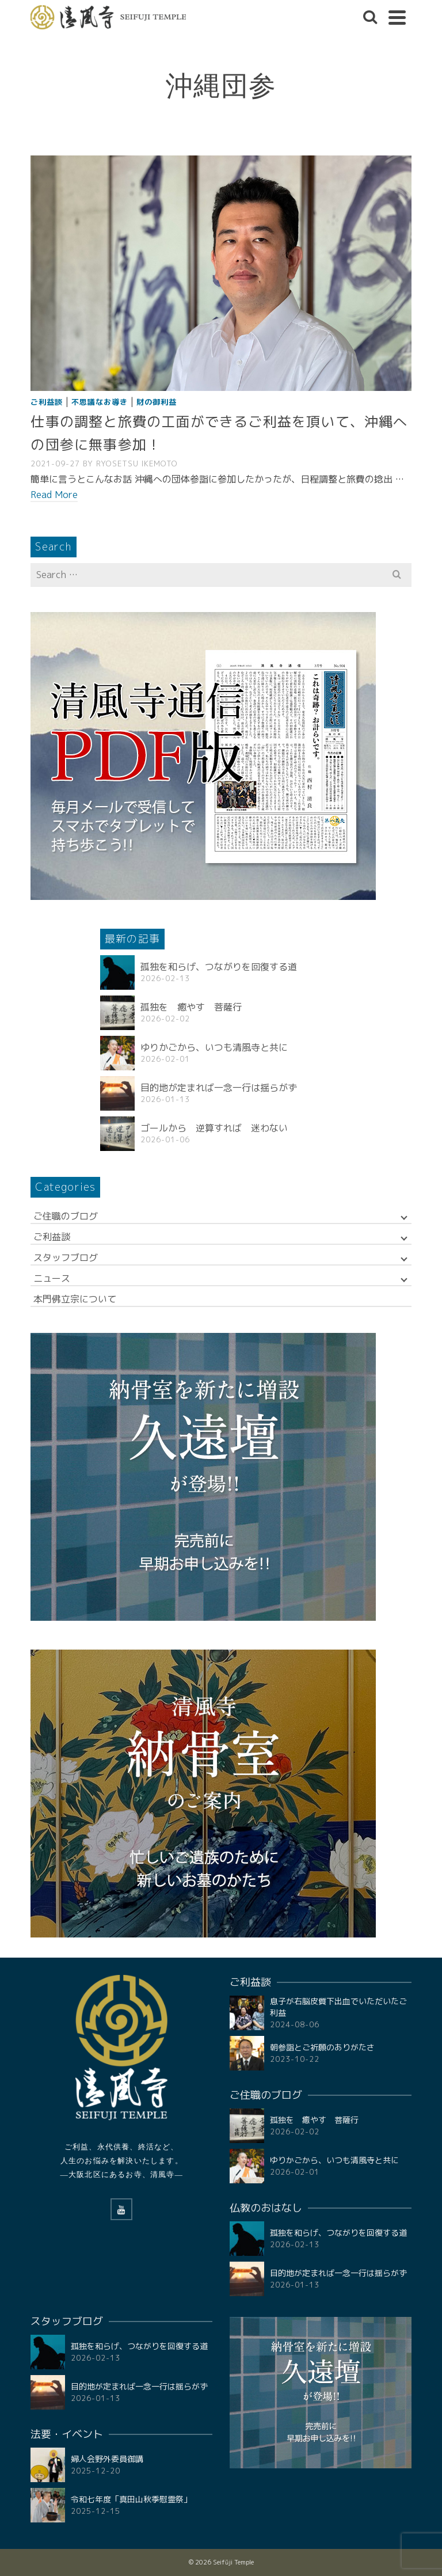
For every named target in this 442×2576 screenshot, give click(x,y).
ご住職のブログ (65, 1216)
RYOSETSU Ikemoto (137, 463)
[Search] (370, 17)
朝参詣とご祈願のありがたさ (322, 2047)
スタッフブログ (65, 1257)
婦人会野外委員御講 (107, 2458)
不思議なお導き (99, 402)
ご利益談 (47, 402)
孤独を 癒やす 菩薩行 (191, 1007)
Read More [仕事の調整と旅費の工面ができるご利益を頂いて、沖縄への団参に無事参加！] (54, 494)
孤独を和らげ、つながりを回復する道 (218, 966)
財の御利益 (156, 402)
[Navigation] (397, 17)
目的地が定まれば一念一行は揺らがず (218, 1087)
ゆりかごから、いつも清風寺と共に (214, 1047)
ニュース (51, 1278)
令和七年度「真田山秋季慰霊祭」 (131, 2499)
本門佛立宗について (74, 1299)
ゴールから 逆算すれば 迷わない (214, 1128)
